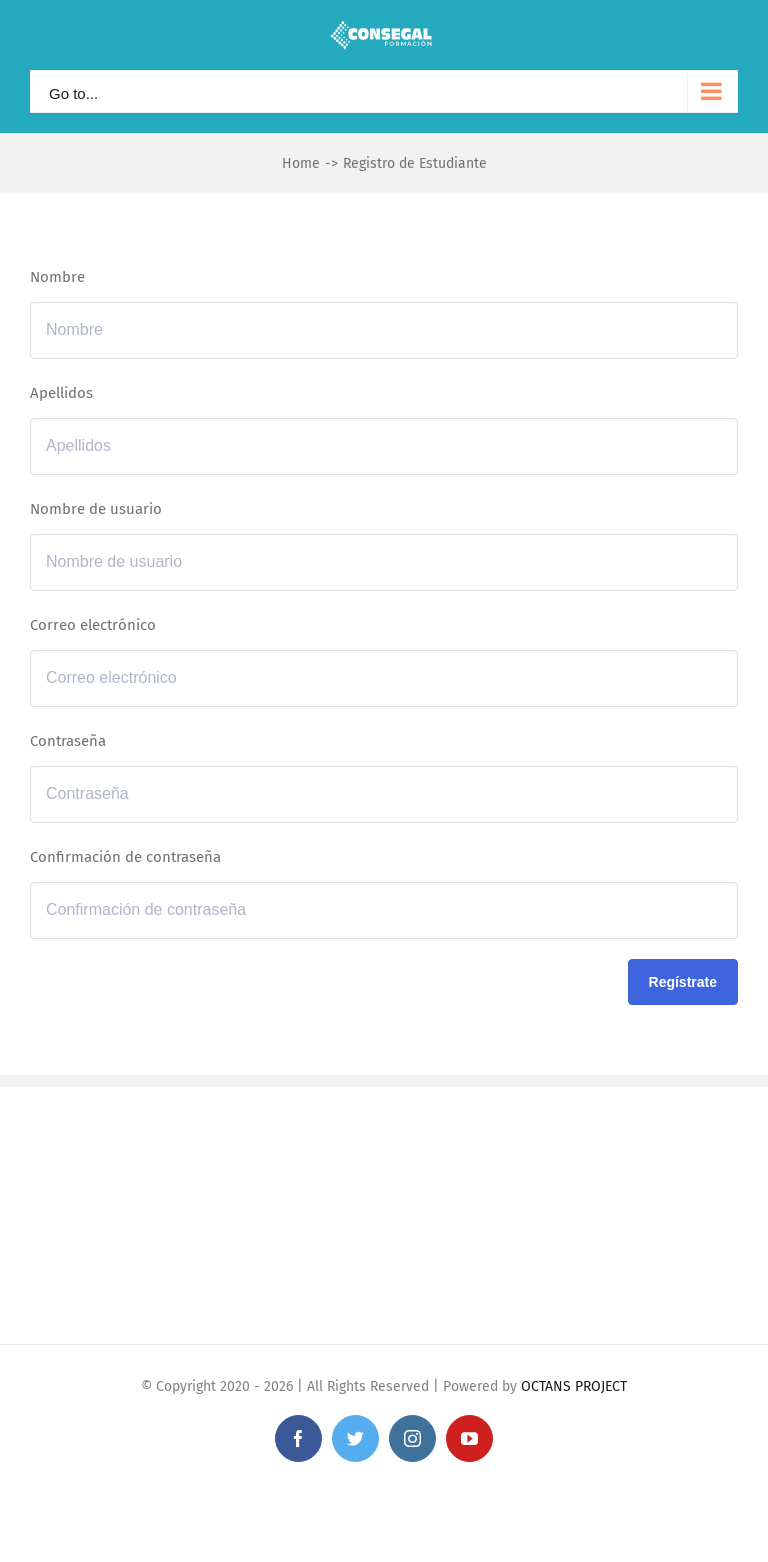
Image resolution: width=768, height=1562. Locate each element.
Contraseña (68, 741)
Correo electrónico (93, 625)
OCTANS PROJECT (574, 1386)
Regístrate (683, 982)
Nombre (57, 277)
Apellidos (61, 393)
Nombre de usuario (96, 509)
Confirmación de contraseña (125, 857)
